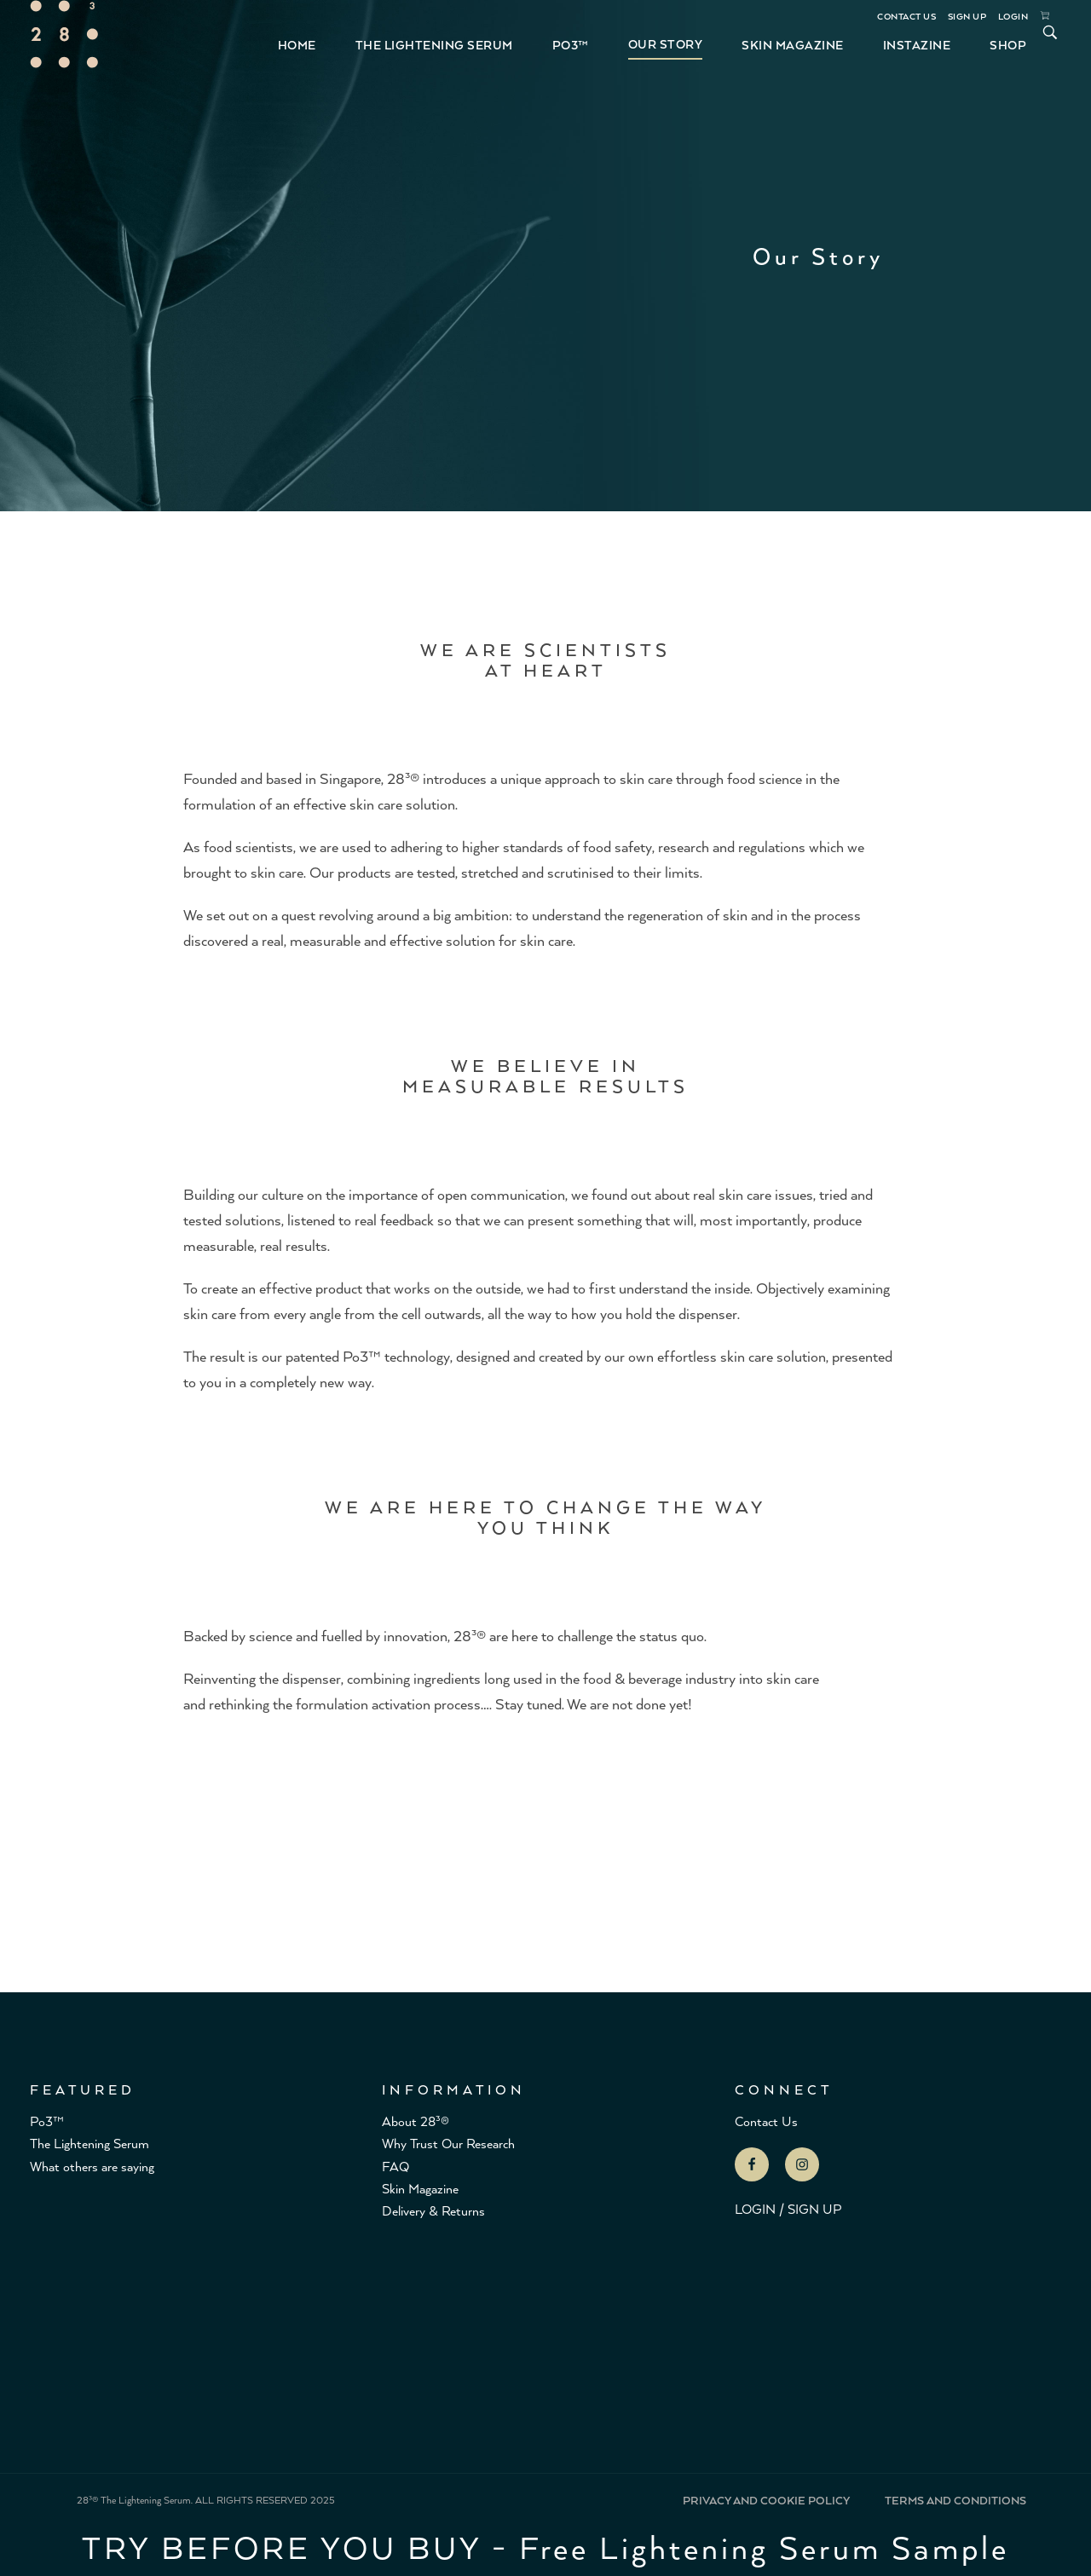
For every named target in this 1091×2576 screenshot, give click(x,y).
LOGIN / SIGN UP (788, 2208)
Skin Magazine (420, 2188)
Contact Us (766, 2120)
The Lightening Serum (89, 2143)
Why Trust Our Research (448, 2143)
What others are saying (92, 2166)
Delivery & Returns (433, 2210)
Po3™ (47, 2120)
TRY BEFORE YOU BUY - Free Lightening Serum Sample (545, 2546)
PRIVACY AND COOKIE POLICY (766, 2500)
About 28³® (415, 2120)
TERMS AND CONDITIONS (955, 2500)
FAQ (395, 2166)
